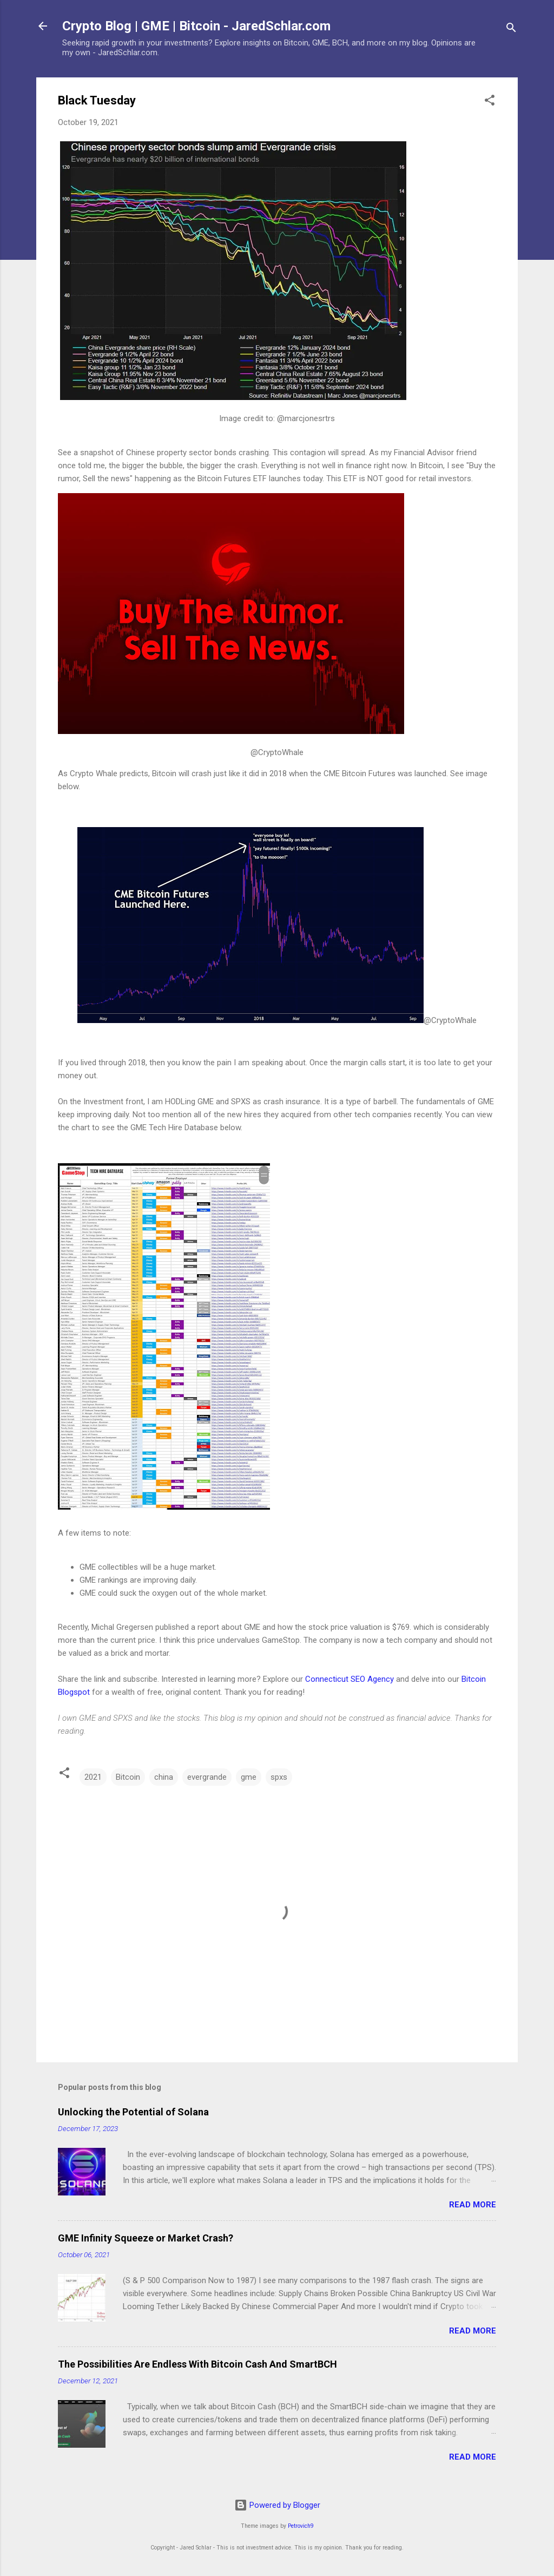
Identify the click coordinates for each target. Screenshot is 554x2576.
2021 (93, 1777)
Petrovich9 (301, 2525)
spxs (279, 1777)
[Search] (511, 29)
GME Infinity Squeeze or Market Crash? (145, 2238)
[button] (489, 102)
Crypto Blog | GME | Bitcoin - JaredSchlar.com (196, 26)
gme (248, 1777)
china (163, 1777)
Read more (472, 2205)
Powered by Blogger (277, 2505)
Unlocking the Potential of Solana (133, 2112)
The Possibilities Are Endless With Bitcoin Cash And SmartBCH (197, 2364)
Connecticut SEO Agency (349, 1679)
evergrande (207, 1777)
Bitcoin (128, 1777)
